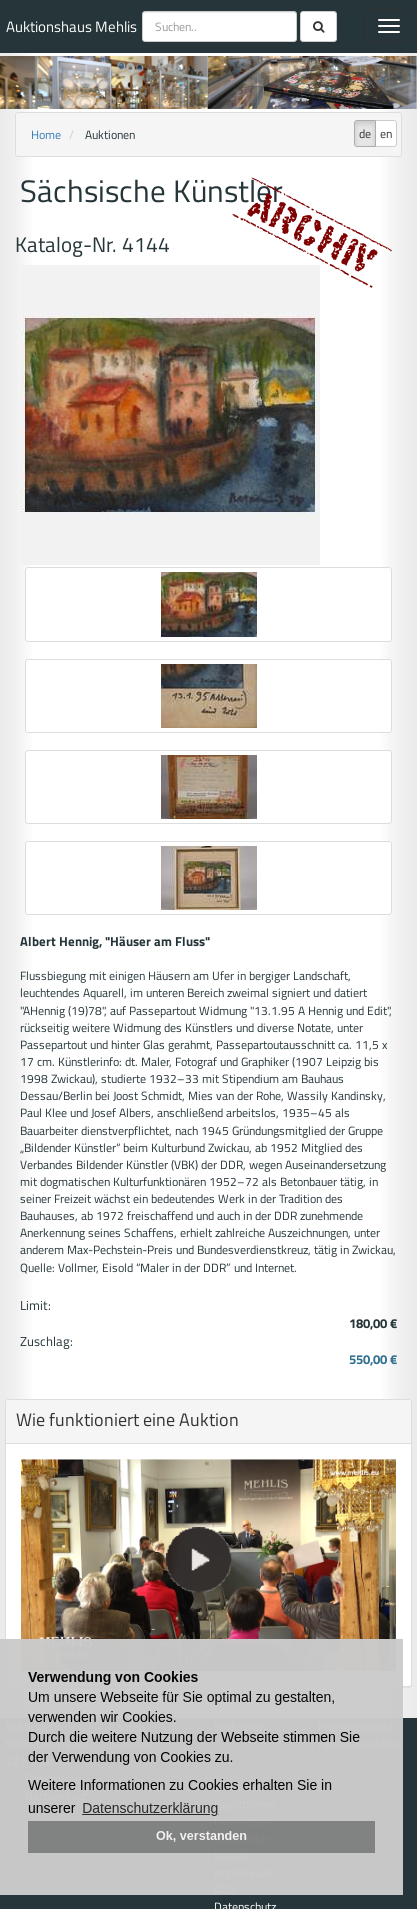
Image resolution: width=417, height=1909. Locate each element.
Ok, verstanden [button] (201, 1836)
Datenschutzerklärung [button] (150, 1808)
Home (46, 134)
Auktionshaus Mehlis (71, 26)
